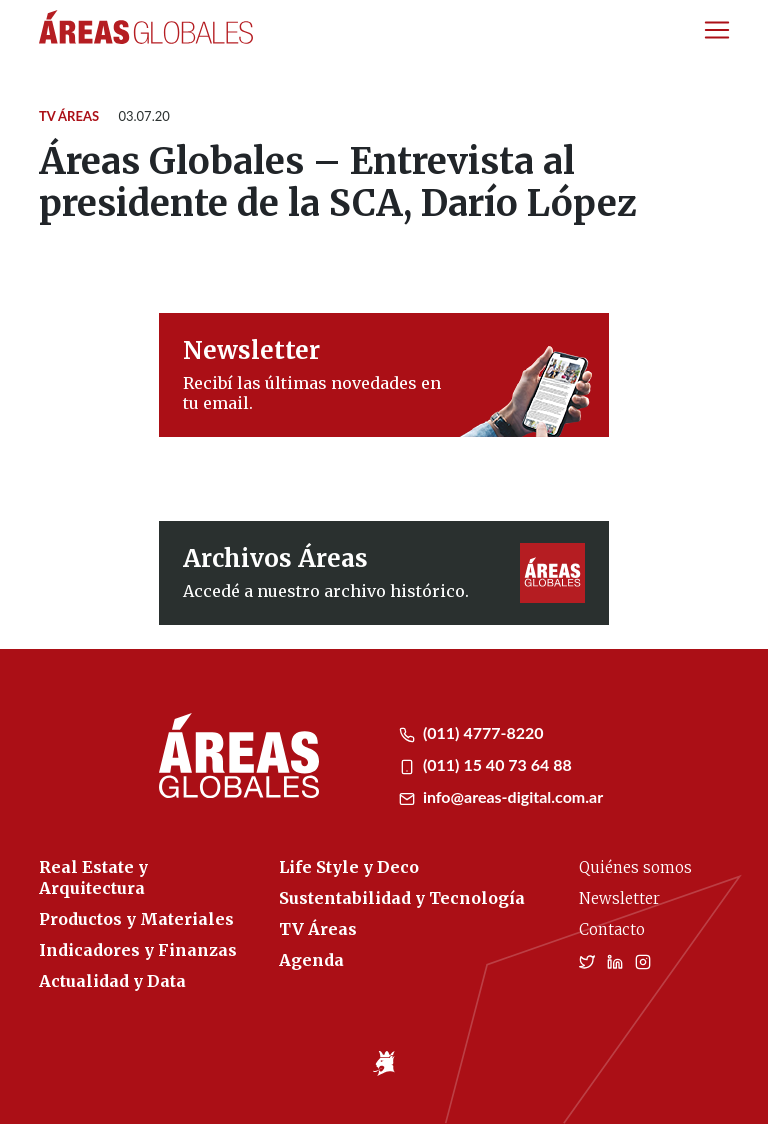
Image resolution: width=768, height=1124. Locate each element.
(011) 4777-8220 (471, 732)
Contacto (612, 929)
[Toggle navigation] (717, 30)
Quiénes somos (635, 867)
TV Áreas (69, 116)
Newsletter (619, 898)
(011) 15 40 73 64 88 (485, 764)
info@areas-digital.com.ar (501, 796)
